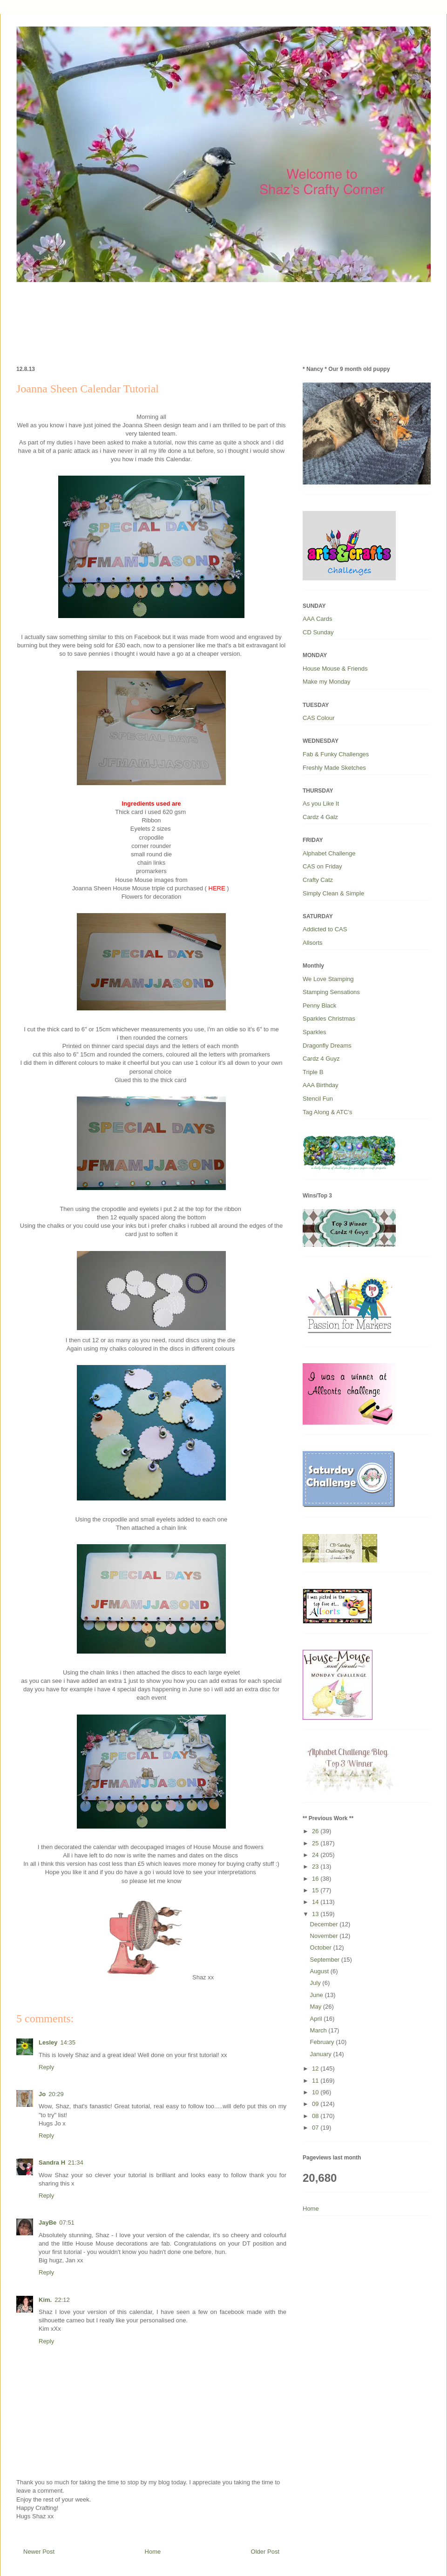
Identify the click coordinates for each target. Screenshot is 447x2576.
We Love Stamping (328, 978)
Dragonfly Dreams (327, 1045)
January (321, 2054)
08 (316, 2115)
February (323, 2041)
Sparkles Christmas (329, 1018)
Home (153, 2551)
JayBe (47, 2222)
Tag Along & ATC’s (327, 1112)
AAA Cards (317, 618)
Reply (46, 2067)
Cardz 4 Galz (320, 817)
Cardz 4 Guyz (321, 1058)
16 (316, 1878)
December (325, 1924)
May (316, 2006)
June (317, 1994)
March (319, 2030)
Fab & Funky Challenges (336, 754)
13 (316, 1913)
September (325, 1959)
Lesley (48, 2042)
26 (316, 1831)
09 (316, 2103)
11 (316, 2080)
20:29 (56, 2094)
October (321, 1947)
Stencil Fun (318, 1098)
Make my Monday (327, 681)
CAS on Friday (322, 866)
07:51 (66, 2222)
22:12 (62, 2299)
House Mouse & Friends (335, 668)
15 (316, 1890)
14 (316, 1901)
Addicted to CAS (325, 929)
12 (316, 2068)
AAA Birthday (321, 1085)
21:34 (75, 2162)
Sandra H (52, 2162)
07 (316, 2127)
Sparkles (314, 1032)
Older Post (265, 2551)
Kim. (45, 2299)
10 (316, 2092)
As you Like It (321, 803)
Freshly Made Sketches (334, 767)
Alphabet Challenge (329, 853)
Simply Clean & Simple (333, 893)
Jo (42, 2094)
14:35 (67, 2042)
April (317, 2018)
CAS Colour (319, 717)
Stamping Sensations (331, 992)
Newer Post (38, 2551)
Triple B (313, 1072)
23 (316, 1866)
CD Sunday (318, 632)
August (320, 1971)
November (325, 1935)
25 (316, 1843)
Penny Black (319, 1005)
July (316, 1982)
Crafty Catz (318, 879)
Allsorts (313, 942)
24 (316, 1854)
